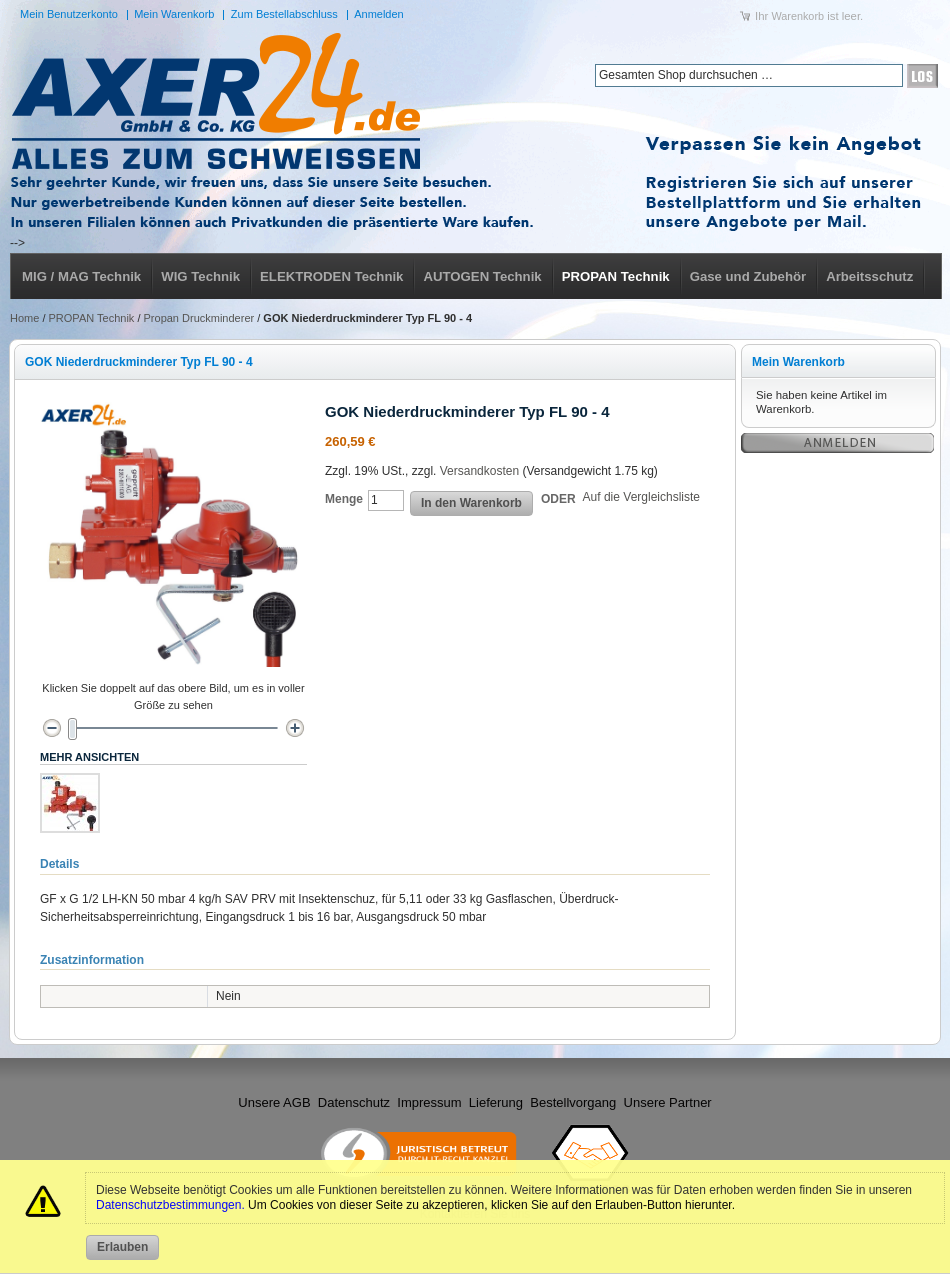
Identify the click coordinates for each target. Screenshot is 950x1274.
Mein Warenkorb (174, 14)
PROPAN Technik (92, 318)
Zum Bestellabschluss (284, 14)
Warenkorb (797, 16)
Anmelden (379, 14)
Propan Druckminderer (199, 318)
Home (24, 318)
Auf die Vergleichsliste (641, 497)
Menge (344, 499)
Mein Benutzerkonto (69, 14)
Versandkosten (479, 471)
